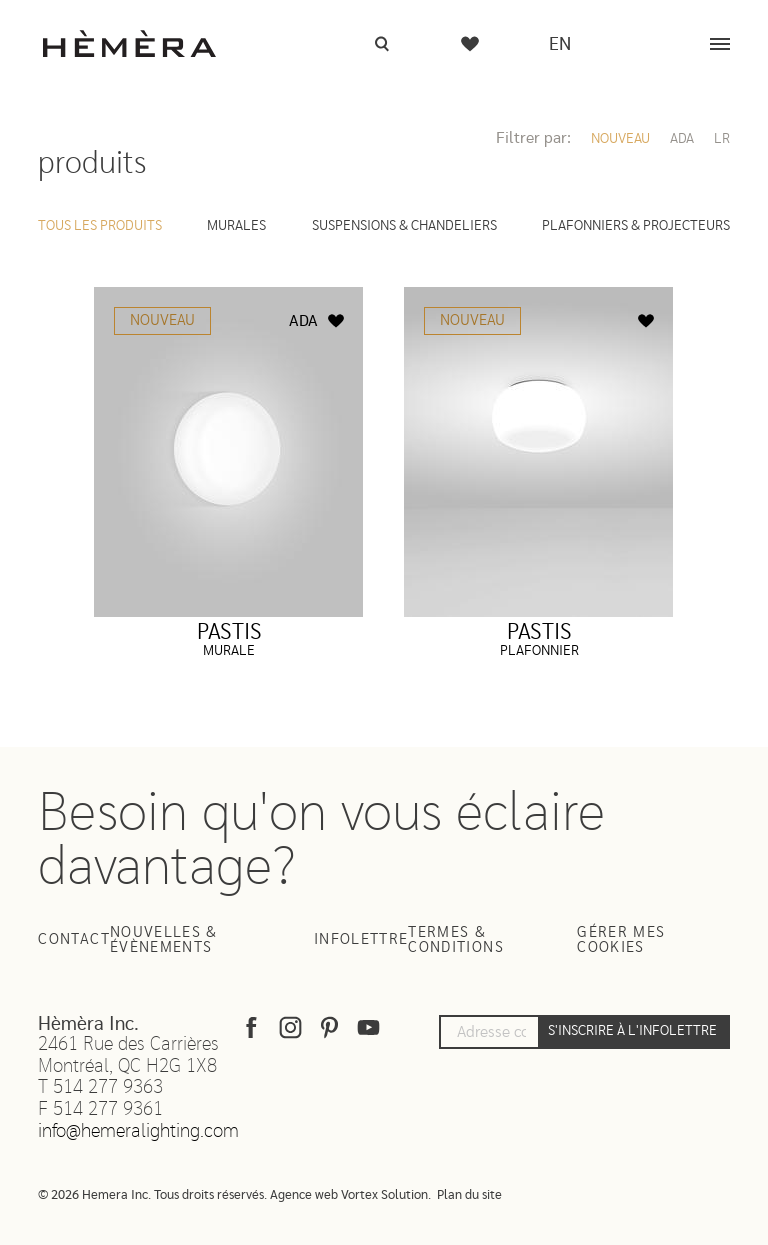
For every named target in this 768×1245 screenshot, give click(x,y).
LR (722, 139)
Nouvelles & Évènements (164, 940)
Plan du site (469, 1195)
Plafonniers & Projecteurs (636, 226)
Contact (73, 939)
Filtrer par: (533, 138)
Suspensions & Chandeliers (404, 226)
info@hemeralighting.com (138, 1131)
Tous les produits (100, 226)
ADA (682, 139)
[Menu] (720, 44)
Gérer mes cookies (621, 940)
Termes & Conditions (456, 940)
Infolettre (361, 939)
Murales (236, 226)
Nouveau (620, 139)
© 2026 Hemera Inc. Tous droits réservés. (152, 1195)
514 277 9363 (108, 1087)
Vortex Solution (384, 1195)
